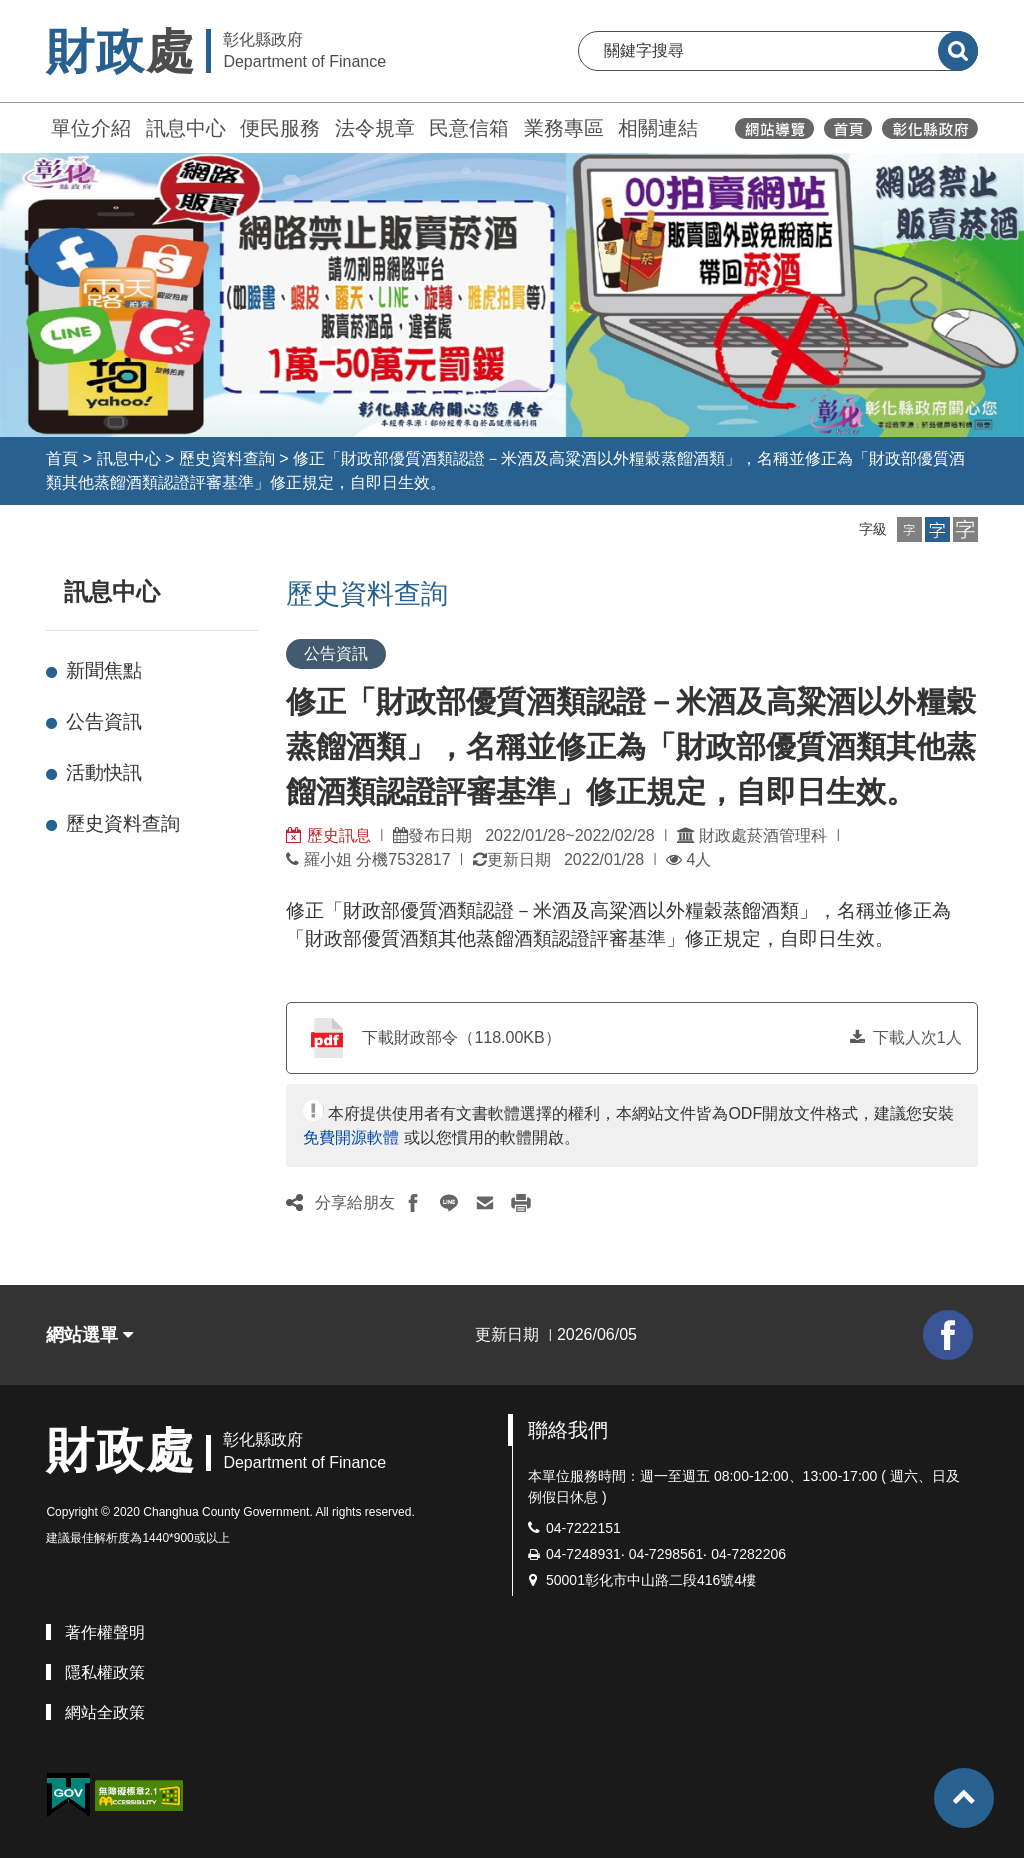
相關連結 (658, 128)
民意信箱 (469, 128)
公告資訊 (104, 721)
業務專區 (564, 128)
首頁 (62, 458)
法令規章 (375, 128)
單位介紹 (91, 128)
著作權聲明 (105, 1632)
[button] (909, 529)
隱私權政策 (105, 1672)
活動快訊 (104, 772)
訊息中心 (186, 128)
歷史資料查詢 (227, 458)
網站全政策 (105, 1712)
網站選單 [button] (89, 1335)
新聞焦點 (104, 670)
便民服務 (280, 128)
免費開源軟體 (351, 1137)
